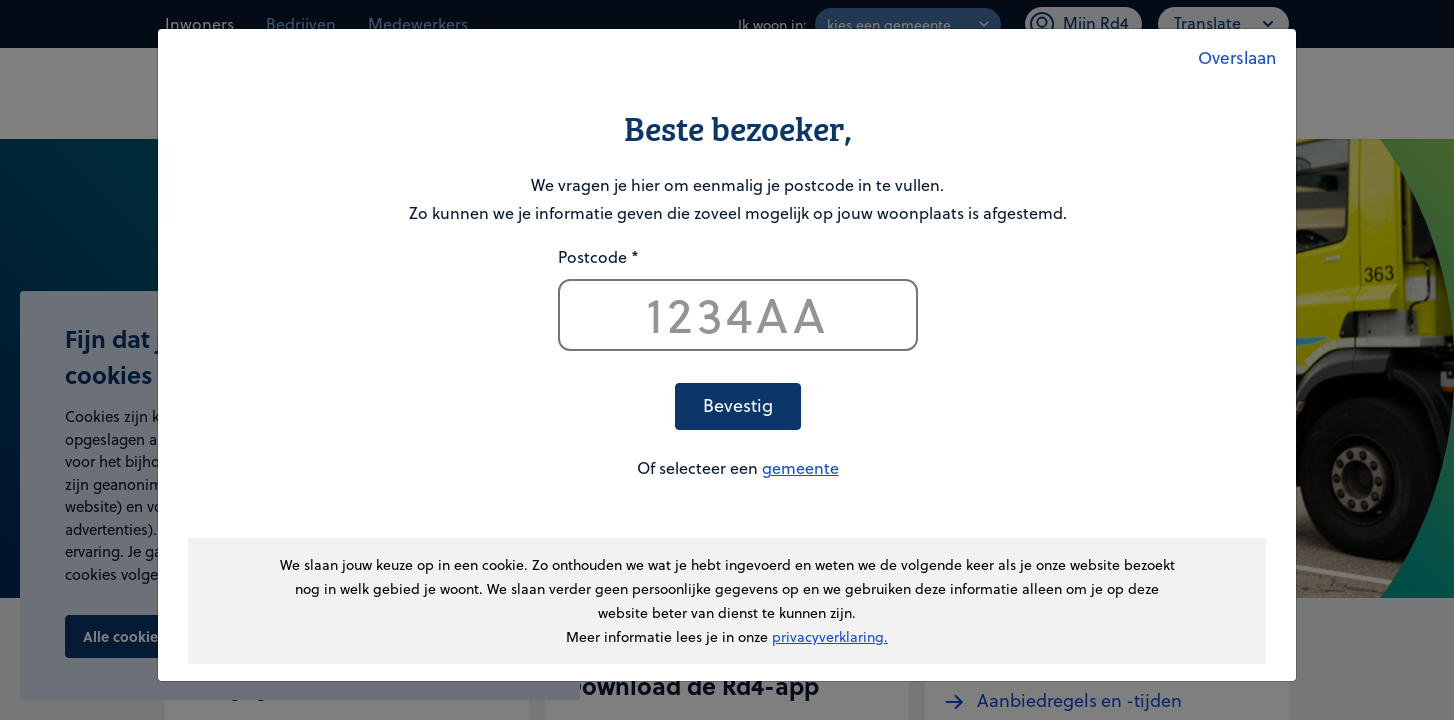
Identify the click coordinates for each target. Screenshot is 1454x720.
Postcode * (598, 256)
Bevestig (738, 404)
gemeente (800, 468)
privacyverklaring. (830, 636)
